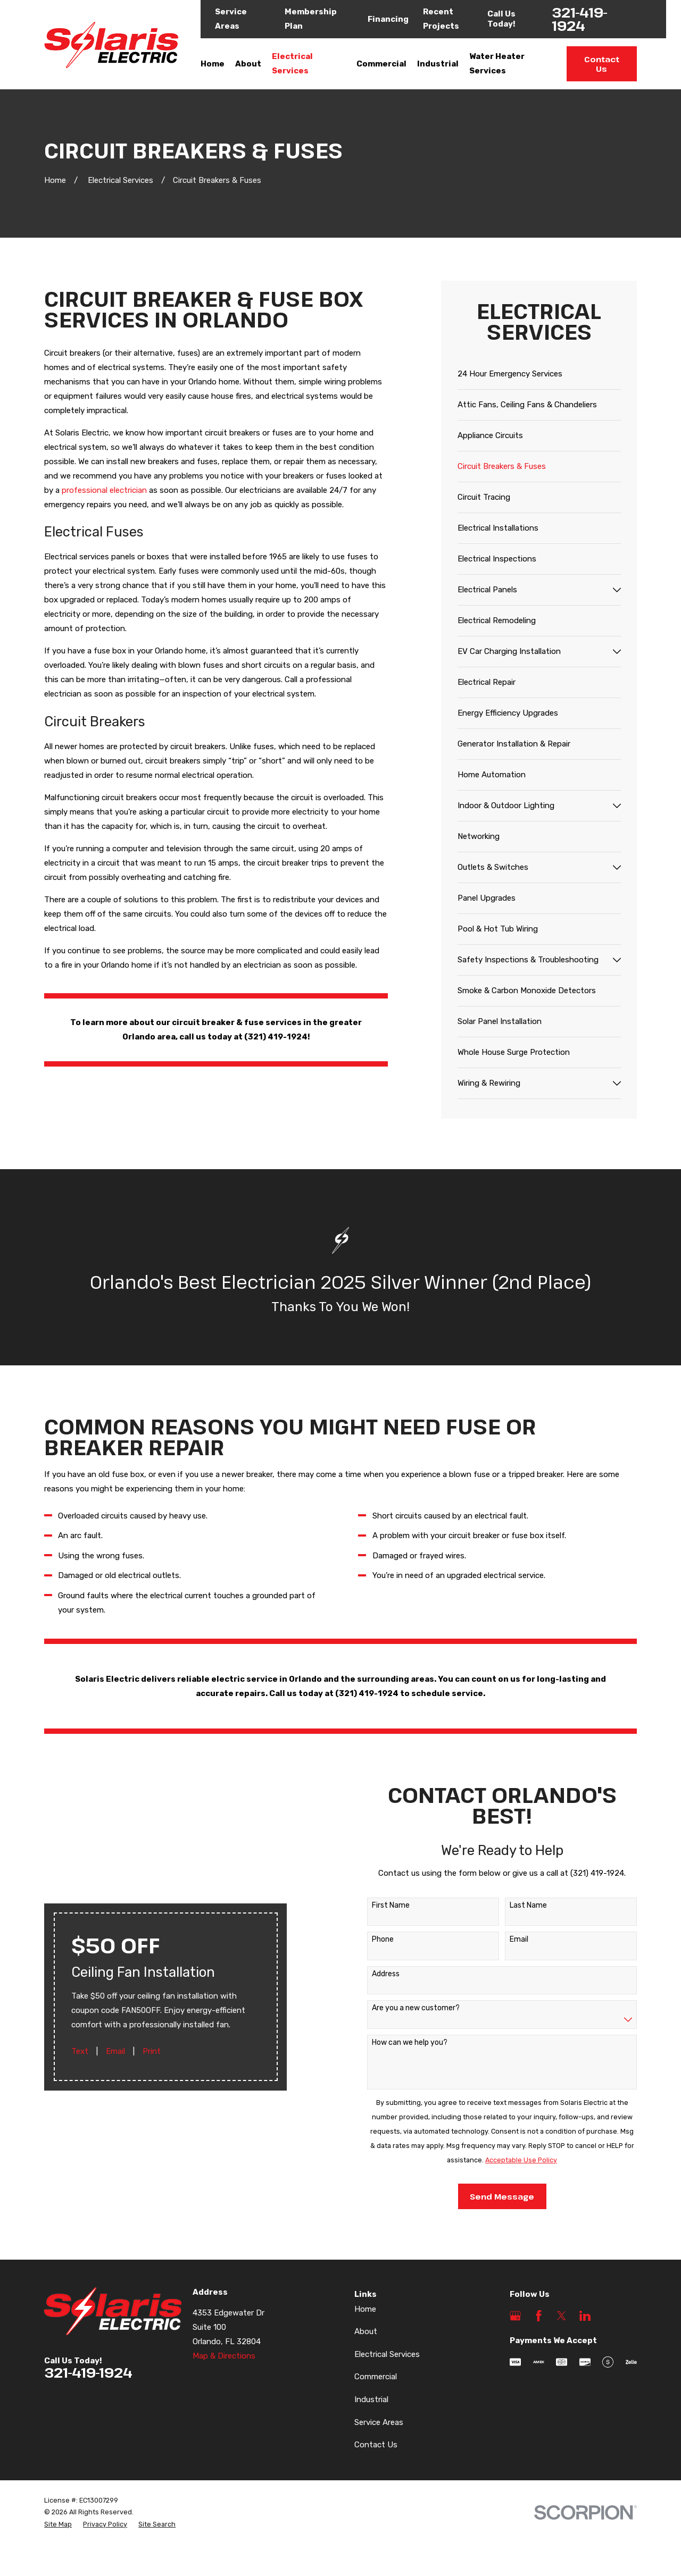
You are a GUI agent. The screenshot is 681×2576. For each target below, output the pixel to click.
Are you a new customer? (405, 2008)
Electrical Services (387, 2354)
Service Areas (378, 2422)
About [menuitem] (248, 64)
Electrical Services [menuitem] (292, 63)
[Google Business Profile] (515, 2315)
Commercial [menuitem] (381, 64)
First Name (379, 1905)
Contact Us (601, 64)
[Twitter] (561, 2315)
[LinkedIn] (585, 2315)
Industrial (371, 2399)
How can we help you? (398, 2042)
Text (79, 2062)
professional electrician (104, 490)
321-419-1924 (580, 19)
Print (152, 2062)
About (365, 2331)
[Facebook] (538, 2315)
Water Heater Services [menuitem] (497, 63)
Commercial (375, 2376)
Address (374, 1974)
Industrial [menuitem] (438, 64)
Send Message (491, 2196)
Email (115, 2062)
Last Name (516, 1905)
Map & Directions (224, 2356)
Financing (388, 19)
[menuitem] (539, 374)
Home (365, 2309)
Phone (372, 1939)
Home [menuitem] (213, 64)
